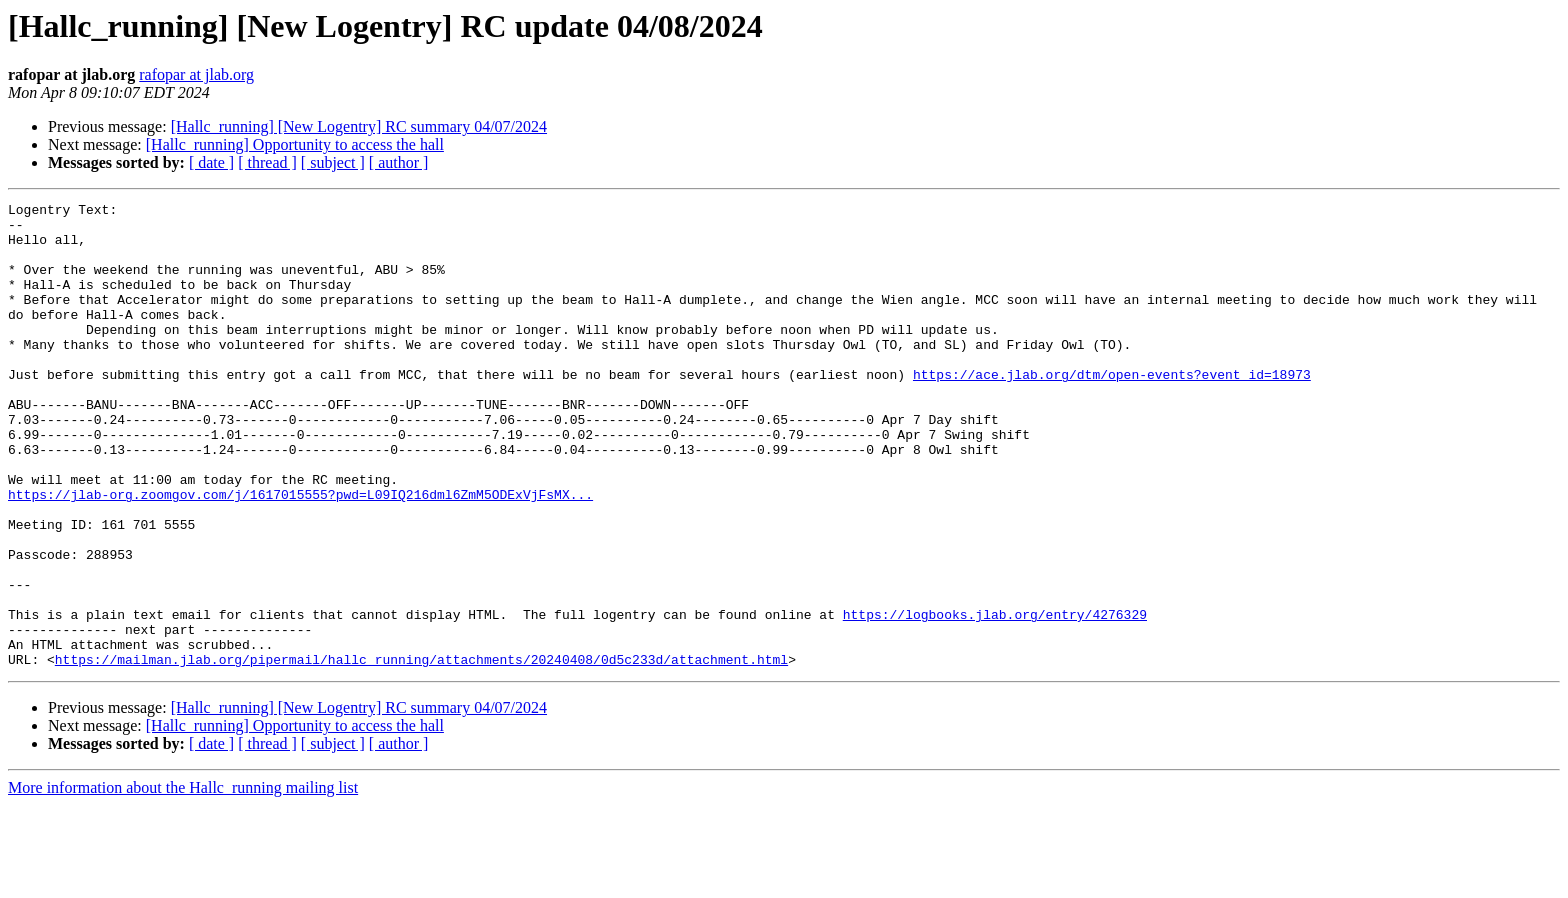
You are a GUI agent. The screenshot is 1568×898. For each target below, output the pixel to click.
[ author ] (399, 162)
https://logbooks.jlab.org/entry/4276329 (995, 698)
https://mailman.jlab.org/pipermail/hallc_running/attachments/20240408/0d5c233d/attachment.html (421, 752)
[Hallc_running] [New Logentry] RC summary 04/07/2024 (359, 126)
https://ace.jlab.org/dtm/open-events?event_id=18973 (1112, 410)
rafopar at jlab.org (196, 74)
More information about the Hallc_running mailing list (183, 880)
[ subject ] (333, 162)
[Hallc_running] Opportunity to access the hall (295, 144)
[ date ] (211, 162)
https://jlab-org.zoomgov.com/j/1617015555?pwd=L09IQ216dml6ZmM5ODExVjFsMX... (300, 554)
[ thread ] (267, 162)
